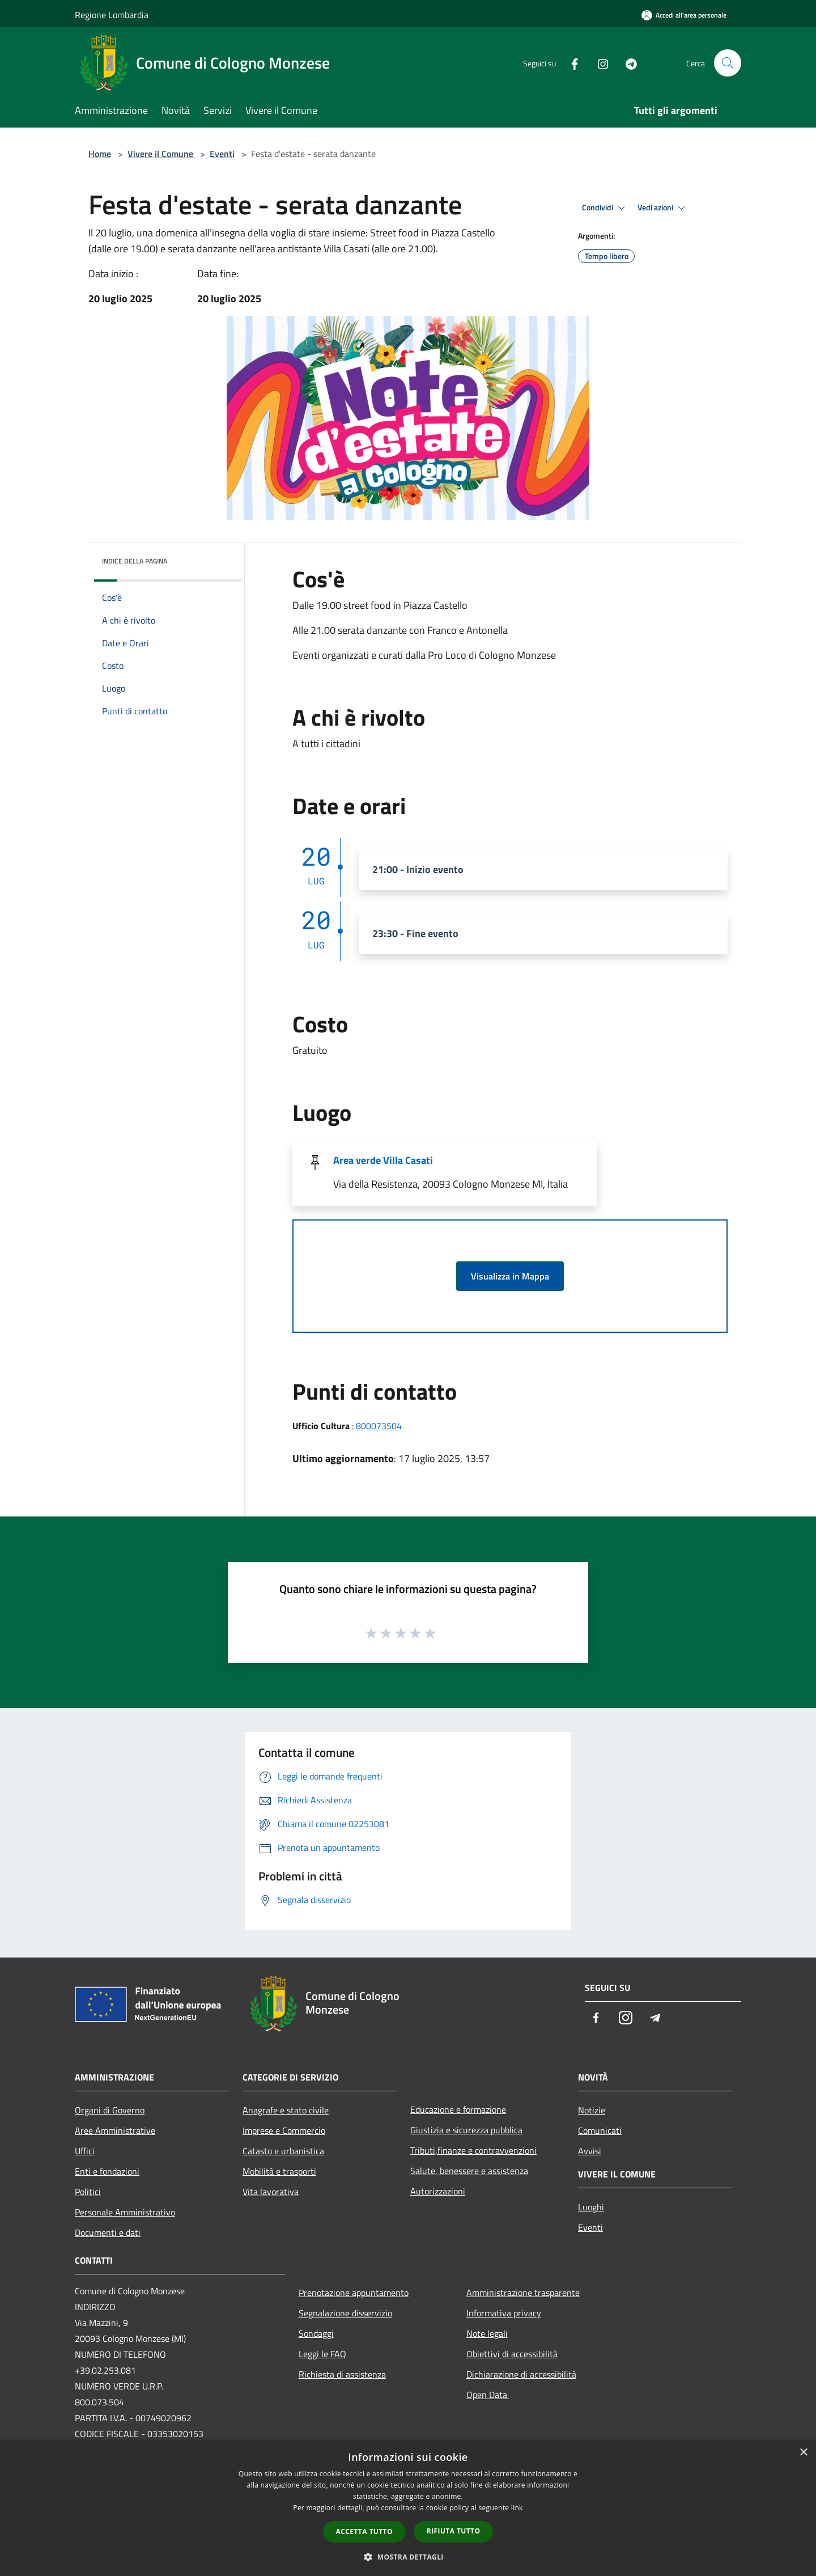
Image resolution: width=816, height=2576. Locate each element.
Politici (88, 2191)
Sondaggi (316, 2333)
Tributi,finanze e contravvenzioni (473, 2150)
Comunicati (600, 2130)
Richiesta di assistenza (342, 2374)
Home (99, 153)
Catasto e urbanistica (283, 2151)
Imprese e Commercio (284, 2130)
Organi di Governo (109, 2110)
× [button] (803, 2452)
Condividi (605, 208)
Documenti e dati (108, 2232)
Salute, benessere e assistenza (469, 2170)
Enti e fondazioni (107, 2171)
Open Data (487, 2394)
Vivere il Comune (162, 153)
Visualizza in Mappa (510, 1276)
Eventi (222, 153)
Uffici (85, 2151)
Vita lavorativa (271, 2191)
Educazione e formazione (458, 2109)
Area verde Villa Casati (383, 1160)
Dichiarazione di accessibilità (521, 2374)
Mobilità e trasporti (279, 2171)
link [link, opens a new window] (517, 2508)
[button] (408, 2556)
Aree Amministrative (115, 2130)
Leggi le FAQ (322, 2354)
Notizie (591, 2110)
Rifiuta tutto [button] (454, 2531)
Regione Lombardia (111, 15)
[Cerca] (727, 63)
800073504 (379, 1426)
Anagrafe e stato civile (286, 2110)
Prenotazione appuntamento (354, 2292)
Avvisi (589, 2151)
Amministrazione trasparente (523, 2292)
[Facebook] (570, 62)
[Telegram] (626, 62)
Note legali (487, 2333)
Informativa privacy (503, 2313)
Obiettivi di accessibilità (512, 2354)
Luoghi (591, 2207)
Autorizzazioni (437, 2191)
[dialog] (408, 2508)
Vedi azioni (663, 208)
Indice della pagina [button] (134, 561)
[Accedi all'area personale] (684, 15)
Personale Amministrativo (125, 2212)
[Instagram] (598, 62)
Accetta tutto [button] (364, 2531)
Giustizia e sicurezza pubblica (466, 2130)
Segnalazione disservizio (345, 2313)
